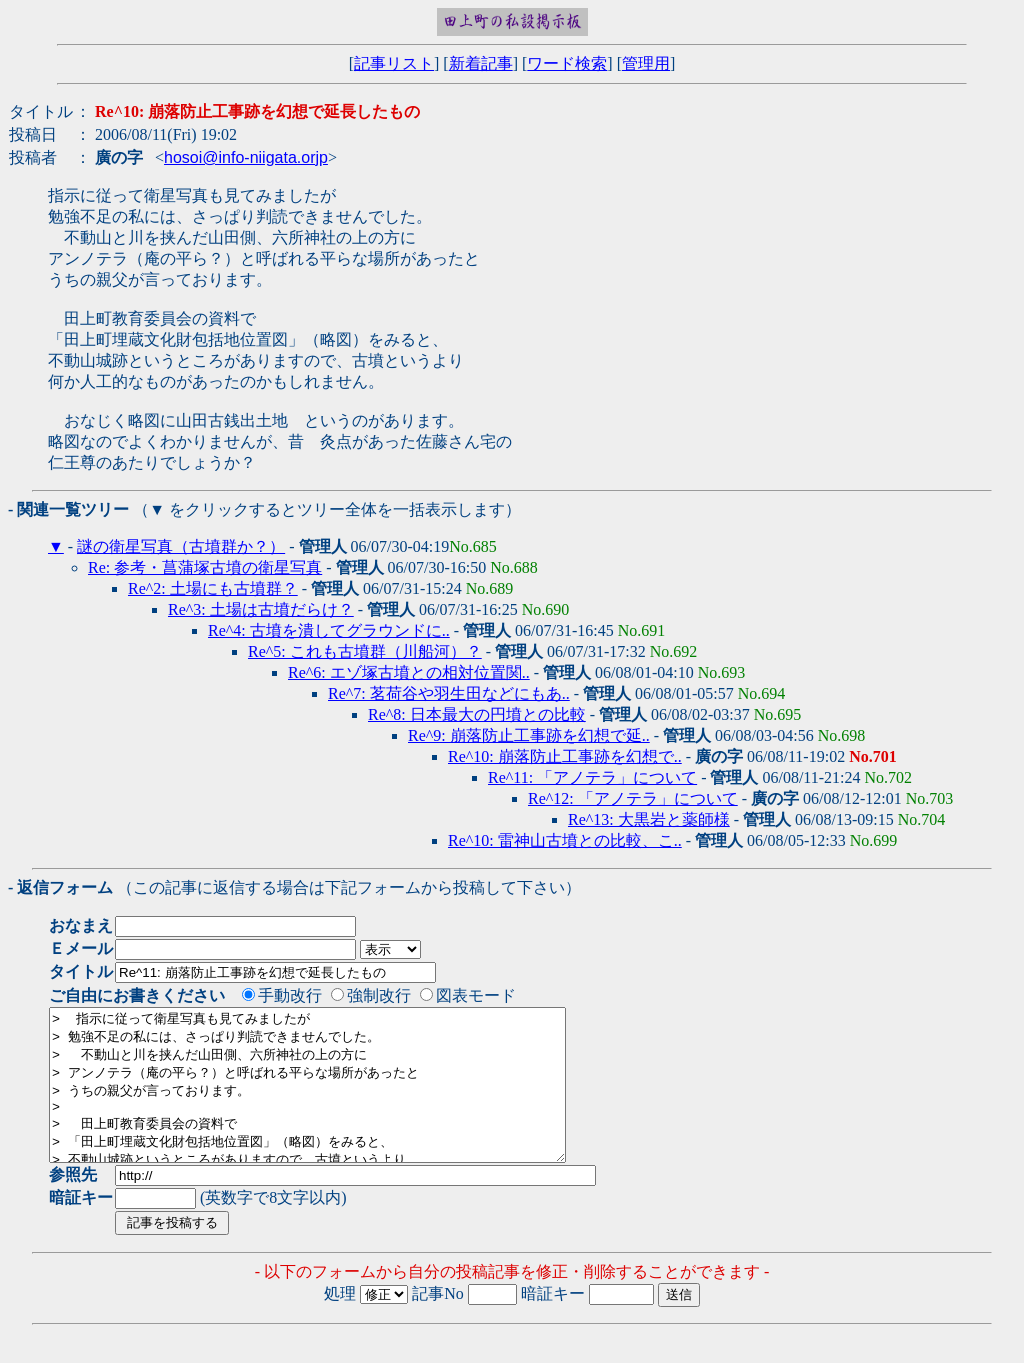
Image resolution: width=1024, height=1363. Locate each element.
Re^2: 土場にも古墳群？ (213, 588)
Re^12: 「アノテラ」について (633, 798)
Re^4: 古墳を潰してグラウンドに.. (329, 630)
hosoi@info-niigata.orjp (246, 157)
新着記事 (481, 63)
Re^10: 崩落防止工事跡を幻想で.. (565, 756)
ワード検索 (567, 63)
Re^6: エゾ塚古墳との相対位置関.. (409, 672)
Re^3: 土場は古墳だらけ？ (261, 609)
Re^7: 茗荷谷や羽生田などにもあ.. (449, 693)
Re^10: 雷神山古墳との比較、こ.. (565, 840)
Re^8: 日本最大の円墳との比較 (477, 714)
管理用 (646, 63)
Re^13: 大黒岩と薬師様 (649, 819)
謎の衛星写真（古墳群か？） (181, 546)
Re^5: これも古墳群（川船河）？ (365, 651)
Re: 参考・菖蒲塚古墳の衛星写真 (205, 567)
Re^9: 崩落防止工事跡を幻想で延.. (529, 735)
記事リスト (394, 63)
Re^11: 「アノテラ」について (592, 777)
